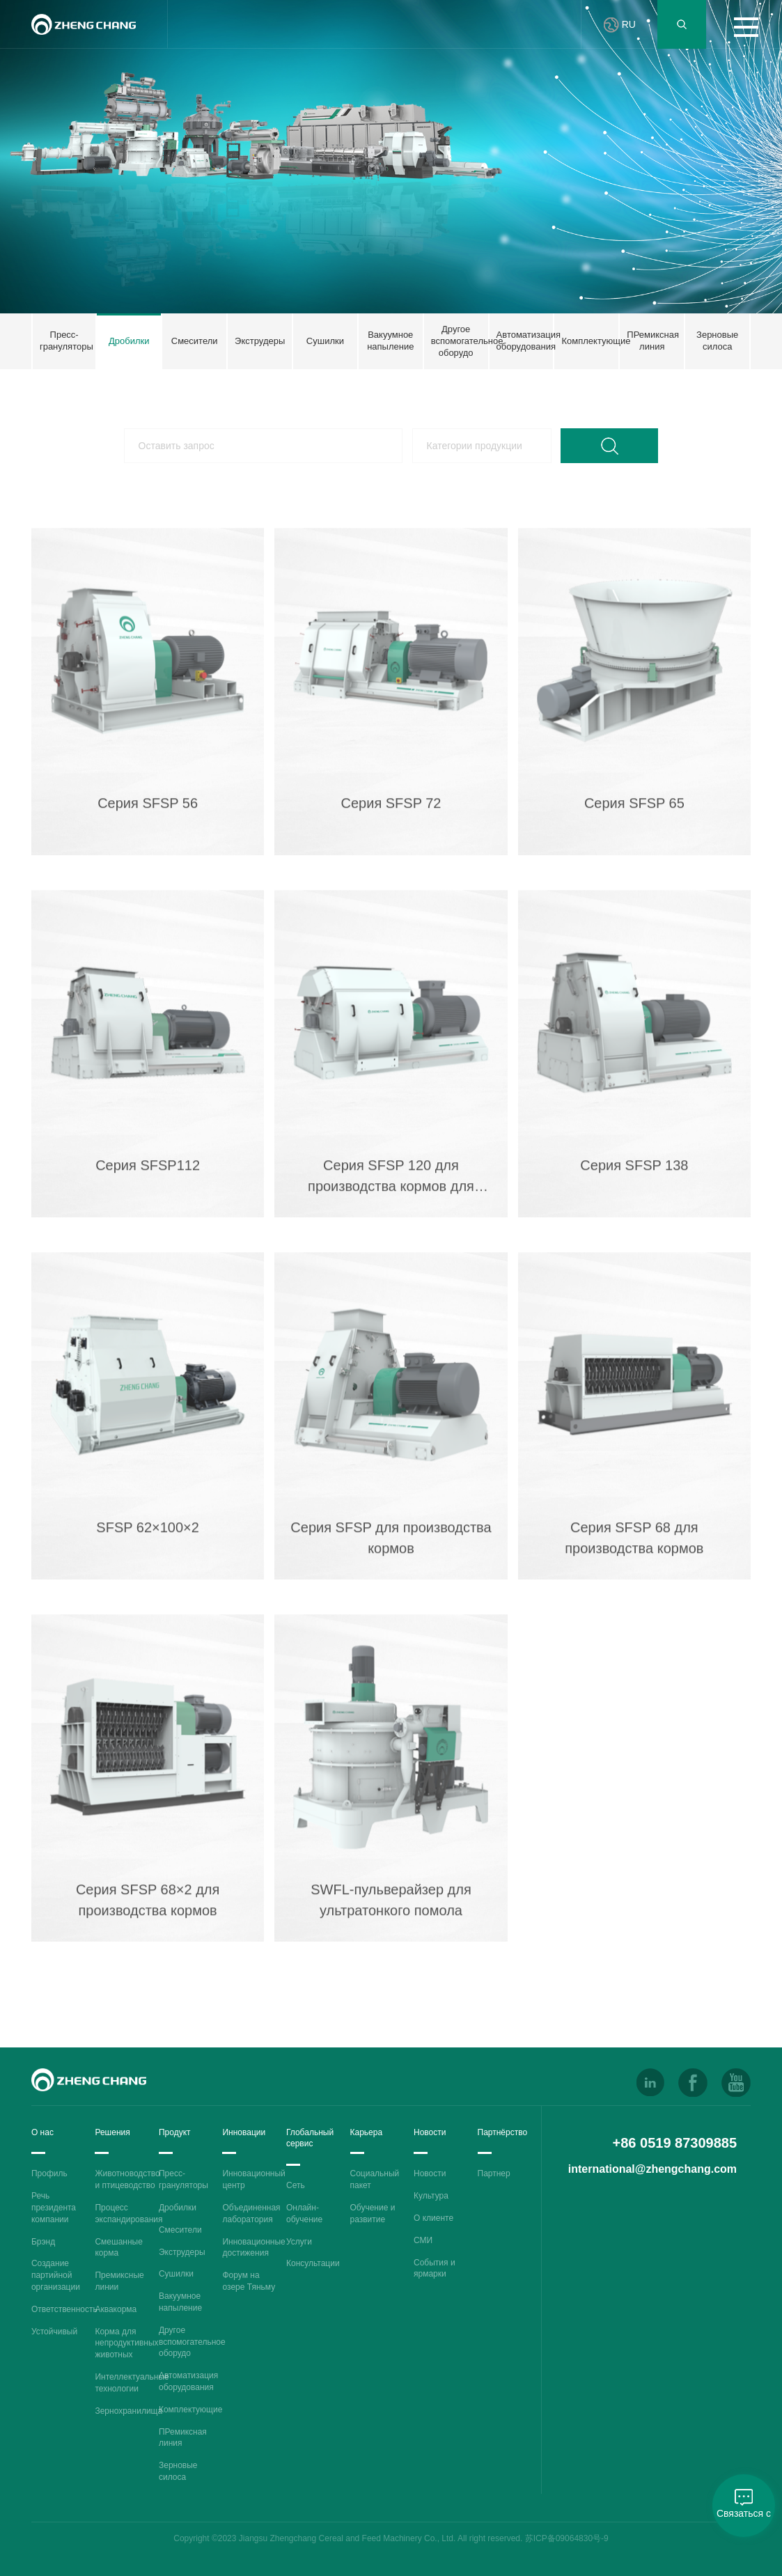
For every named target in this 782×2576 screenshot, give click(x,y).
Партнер (494, 2173)
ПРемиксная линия (183, 2438)
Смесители (180, 2230)
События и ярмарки (434, 2268)
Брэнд (43, 2242)
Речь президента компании (53, 2207)
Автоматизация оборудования (188, 2381)
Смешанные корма (118, 2247)
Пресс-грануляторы (183, 2179)
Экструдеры (182, 2252)
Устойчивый (54, 2331)
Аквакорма (115, 2309)
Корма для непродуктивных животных (126, 2343)
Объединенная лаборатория (251, 2213)
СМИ (423, 2240)
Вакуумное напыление (180, 2302)
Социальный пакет (375, 2179)
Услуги (299, 2242)
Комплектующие (190, 2409)
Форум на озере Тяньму (248, 2281)
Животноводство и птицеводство (127, 2179)
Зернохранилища (128, 2411)
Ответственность (64, 2309)
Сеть (295, 2185)
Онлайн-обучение (304, 2213)
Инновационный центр (253, 2179)
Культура (431, 2196)
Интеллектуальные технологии (132, 2383)
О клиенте (433, 2218)
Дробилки (177, 2207)
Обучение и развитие (373, 2213)
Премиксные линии (119, 2281)
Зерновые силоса (178, 2471)
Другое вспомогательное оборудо (192, 2342)
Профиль (49, 2173)
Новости (430, 2173)
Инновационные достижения (253, 2247)
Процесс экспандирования (128, 2213)
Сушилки (176, 2274)
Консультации (313, 2263)
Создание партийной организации (55, 2275)
